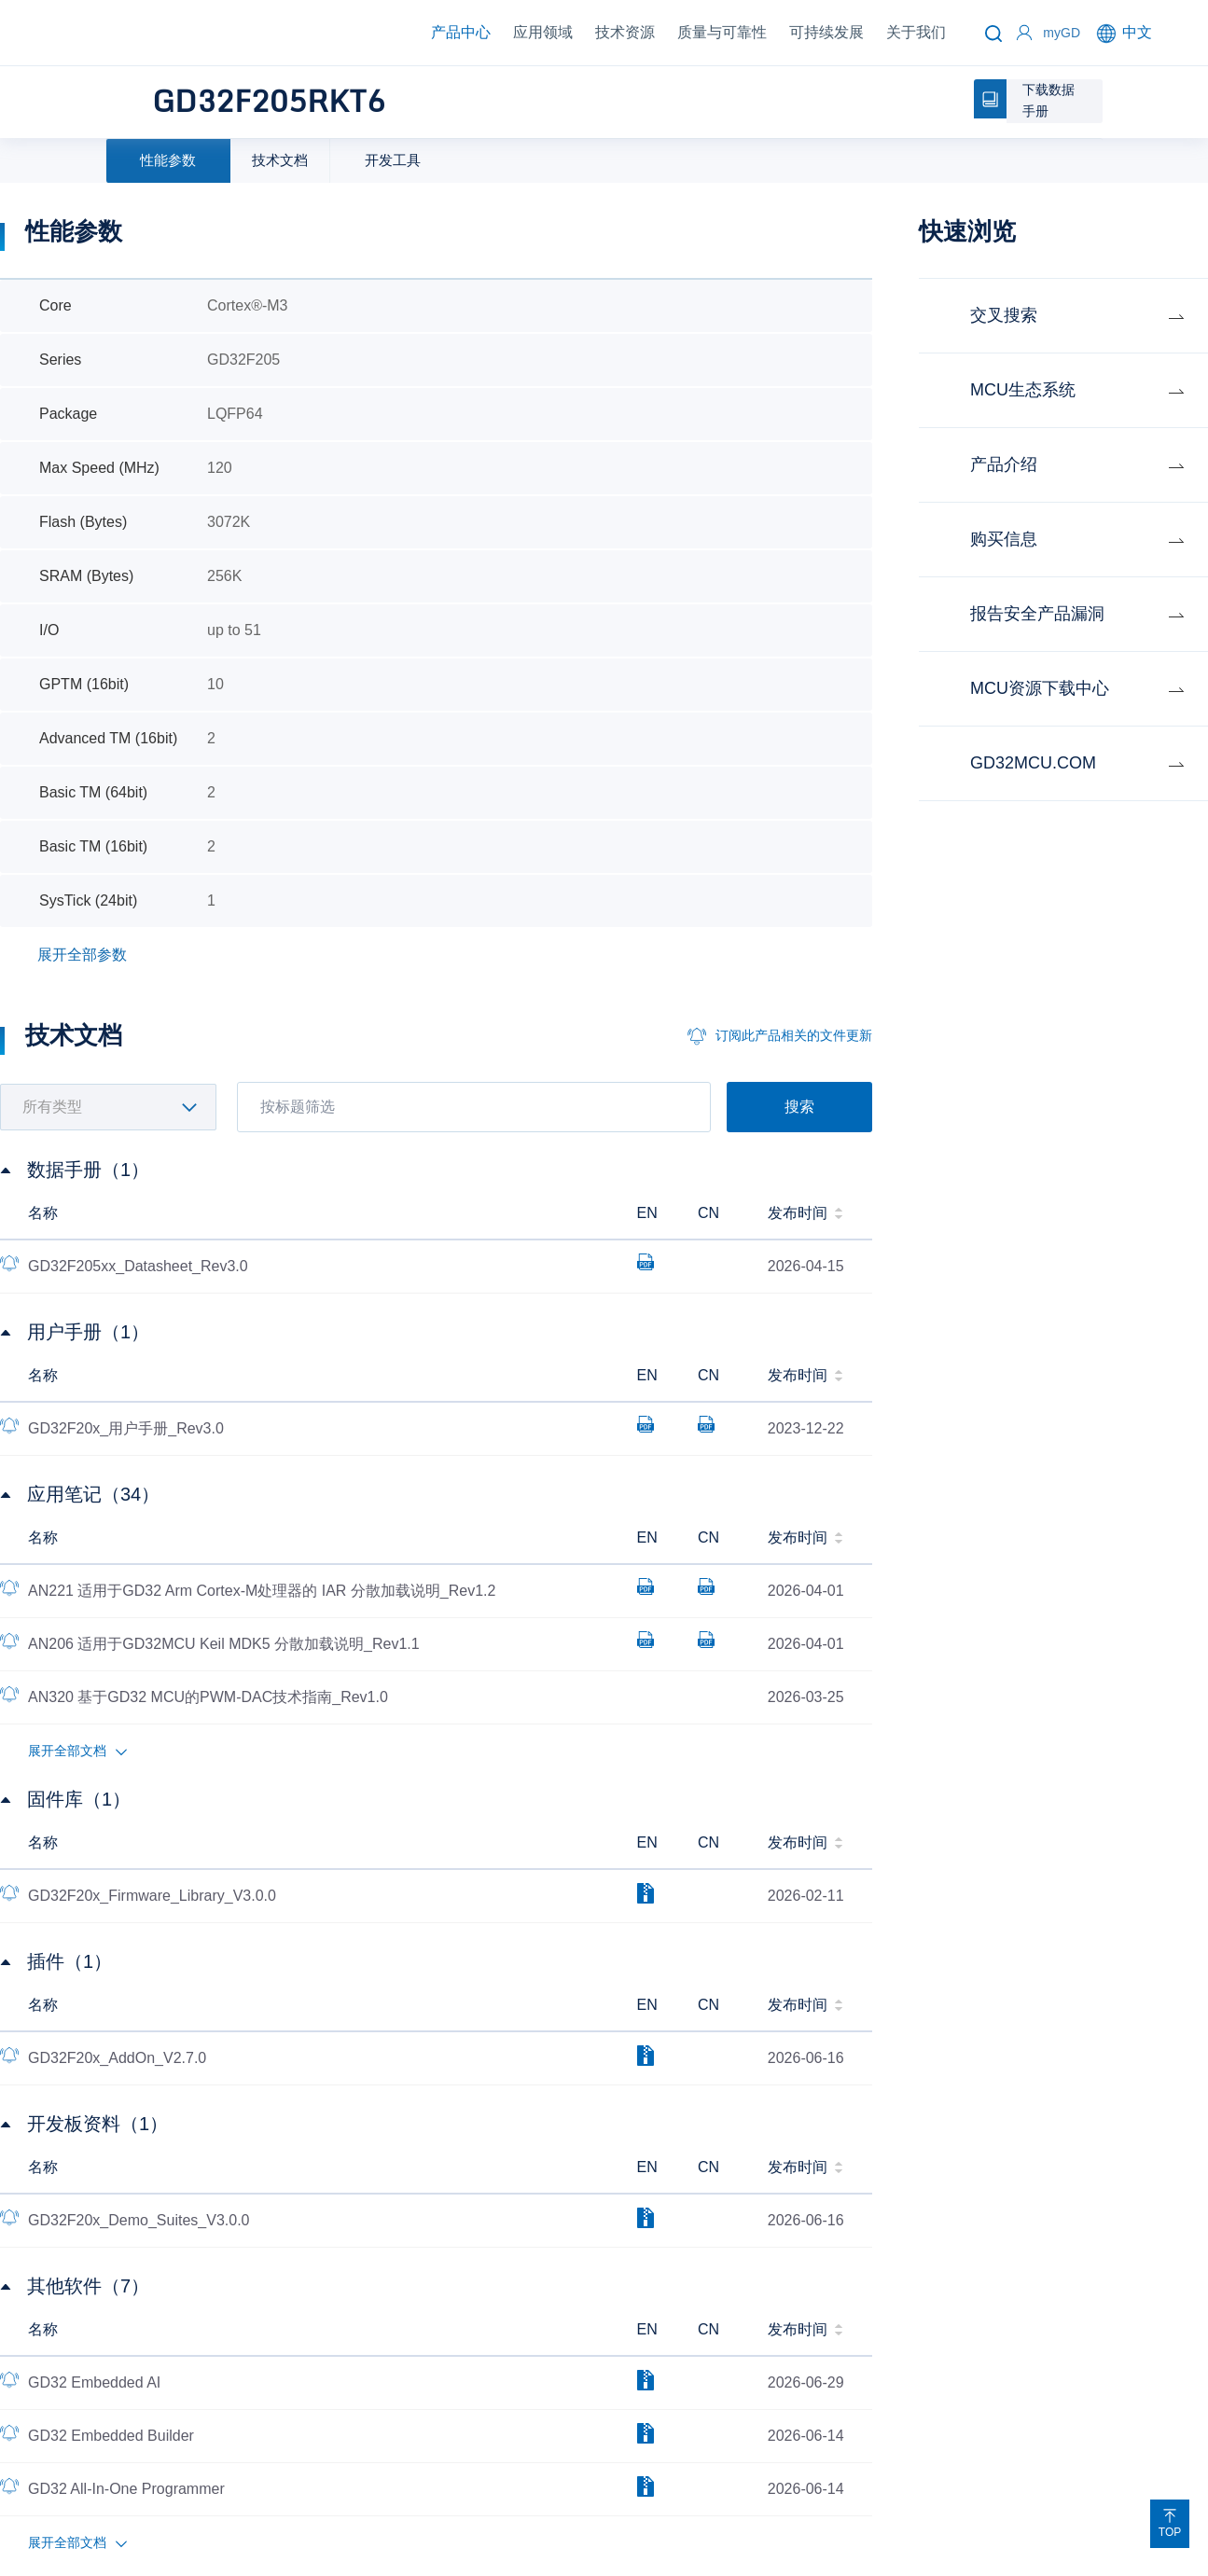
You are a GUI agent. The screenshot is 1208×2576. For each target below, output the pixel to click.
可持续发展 (826, 32)
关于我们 (916, 32)
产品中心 (461, 32)
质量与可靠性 (722, 32)
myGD (1061, 32)
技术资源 (625, 32)
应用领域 (543, 32)
